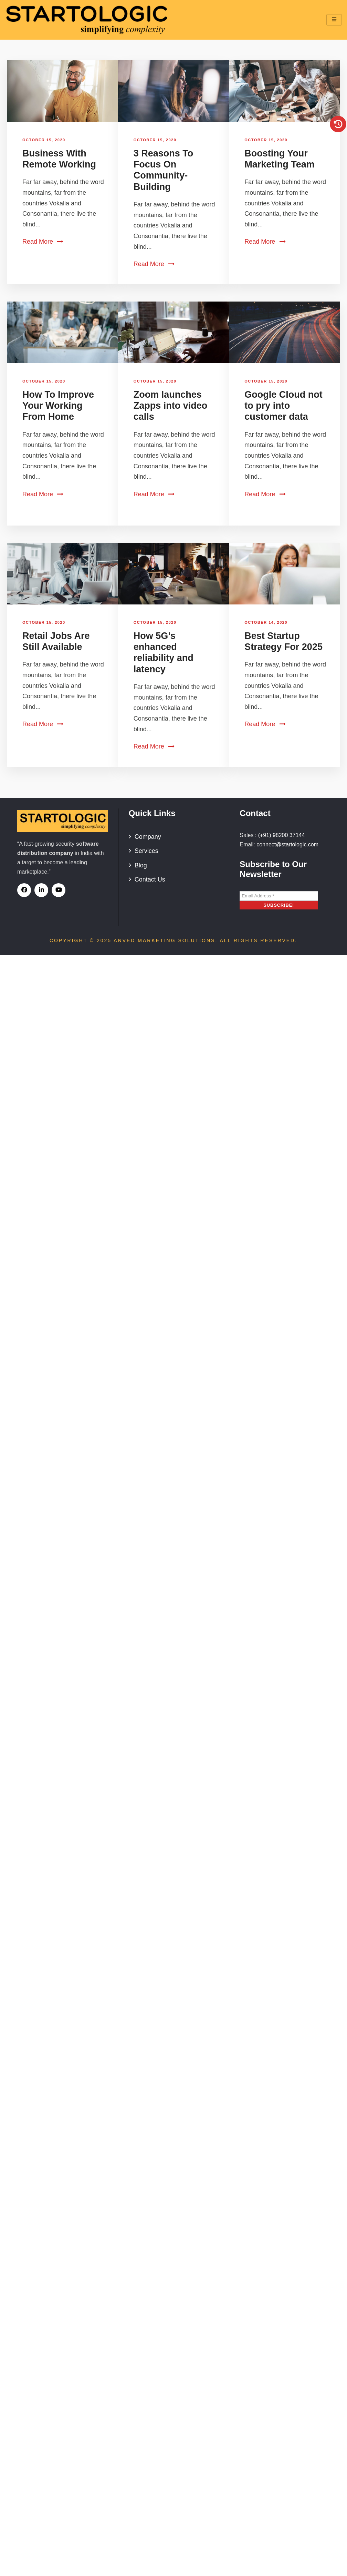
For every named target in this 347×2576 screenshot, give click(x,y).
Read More (43, 241)
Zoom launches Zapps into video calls (171, 405)
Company (148, 836)
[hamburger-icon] (334, 20)
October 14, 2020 (265, 622)
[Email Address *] (279, 896)
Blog (141, 865)
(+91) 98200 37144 (281, 835)
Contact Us (150, 879)
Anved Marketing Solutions (164, 940)
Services (146, 850)
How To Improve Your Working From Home (58, 405)
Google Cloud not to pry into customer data (283, 405)
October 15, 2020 (43, 140)
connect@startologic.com (287, 844)
